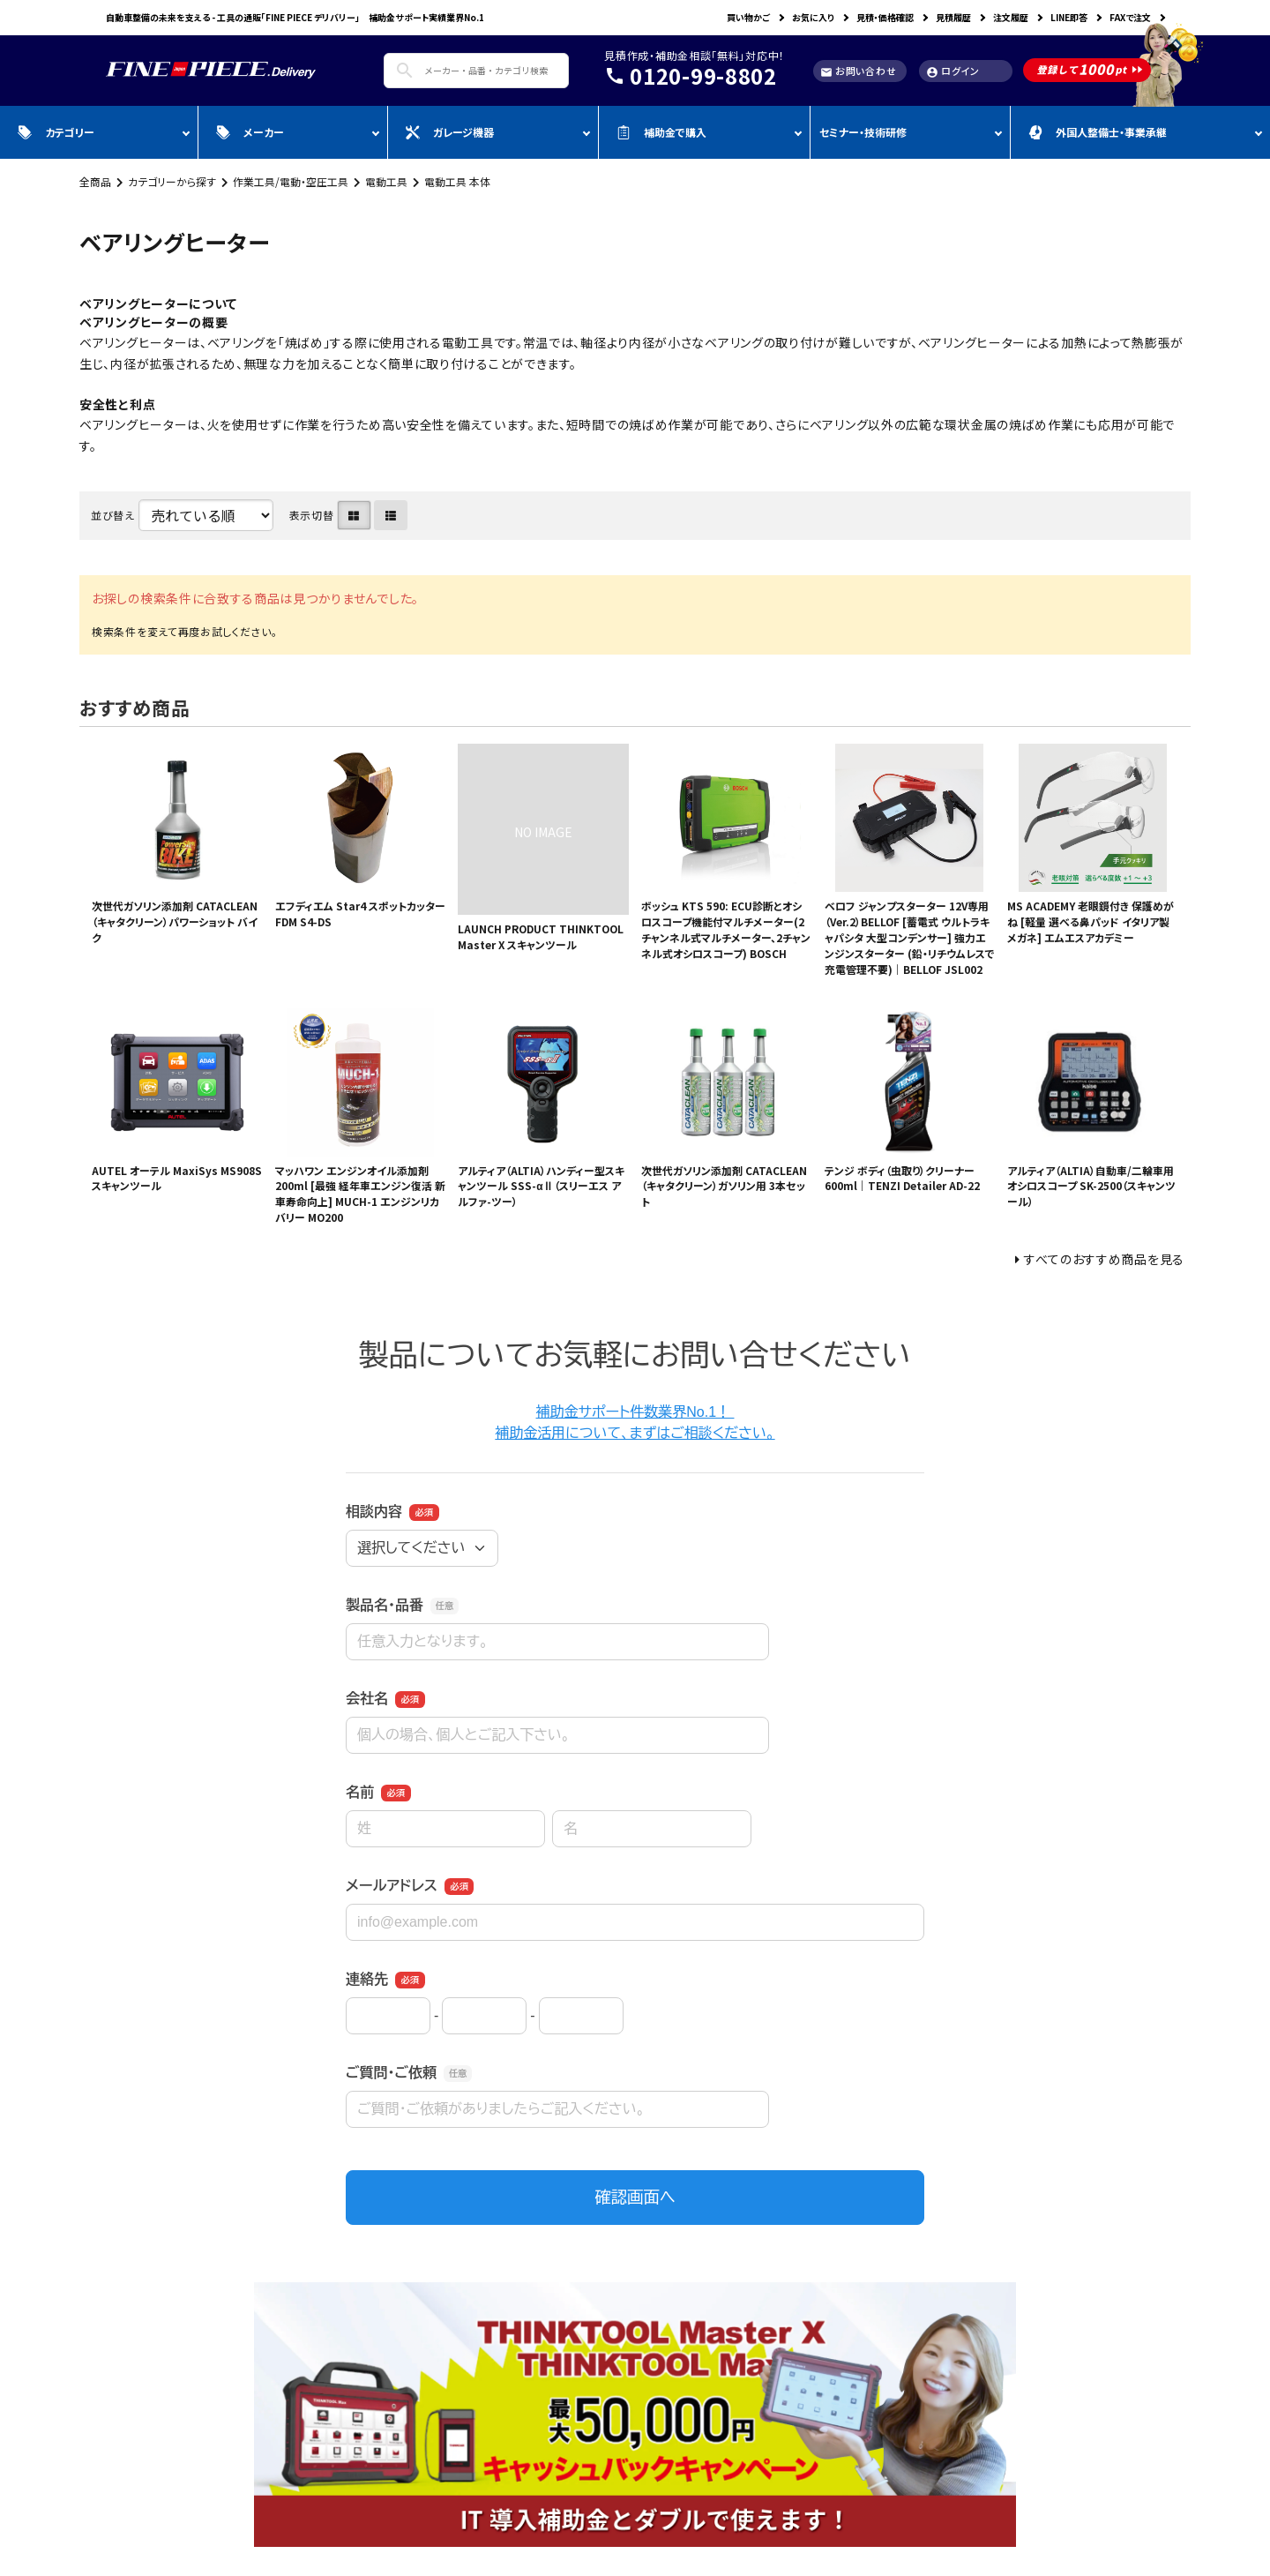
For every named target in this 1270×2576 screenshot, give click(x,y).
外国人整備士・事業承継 (1097, 131)
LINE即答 (1068, 17)
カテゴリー (56, 131)
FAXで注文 (1130, 17)
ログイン (953, 71)
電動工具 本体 (457, 181)
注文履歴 (1010, 17)
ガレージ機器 (450, 131)
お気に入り (813, 17)
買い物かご (748, 17)
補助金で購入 (661, 131)
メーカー (250, 131)
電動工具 (386, 181)
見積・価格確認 (885, 17)
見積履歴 (953, 17)
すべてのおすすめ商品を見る (1104, 1259)
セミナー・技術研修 (863, 131)
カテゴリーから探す (172, 181)
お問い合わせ (858, 71)
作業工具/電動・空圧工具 (290, 181)
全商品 (95, 181)
